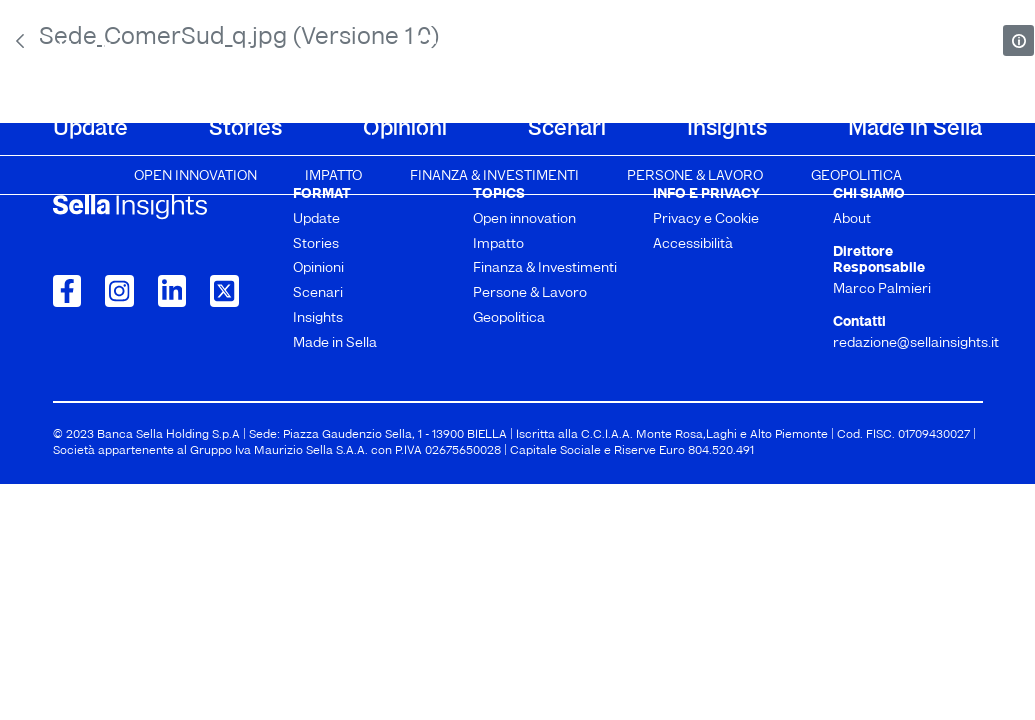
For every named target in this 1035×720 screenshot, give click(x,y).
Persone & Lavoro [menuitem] (695, 176)
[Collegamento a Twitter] (224, 291)
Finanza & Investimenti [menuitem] (494, 176)
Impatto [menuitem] (333, 176)
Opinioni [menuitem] (405, 129)
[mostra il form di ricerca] (973, 50)
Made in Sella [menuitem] (915, 129)
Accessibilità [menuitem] (693, 244)
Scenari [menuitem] (567, 129)
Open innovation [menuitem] (195, 176)
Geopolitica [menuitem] (856, 176)
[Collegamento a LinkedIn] (172, 291)
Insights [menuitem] (727, 129)
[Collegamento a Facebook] (67, 291)
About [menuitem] (852, 219)
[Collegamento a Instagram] (119, 291)
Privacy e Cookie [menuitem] (706, 219)
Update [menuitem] (90, 129)
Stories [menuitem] (245, 129)
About (83, 51)
